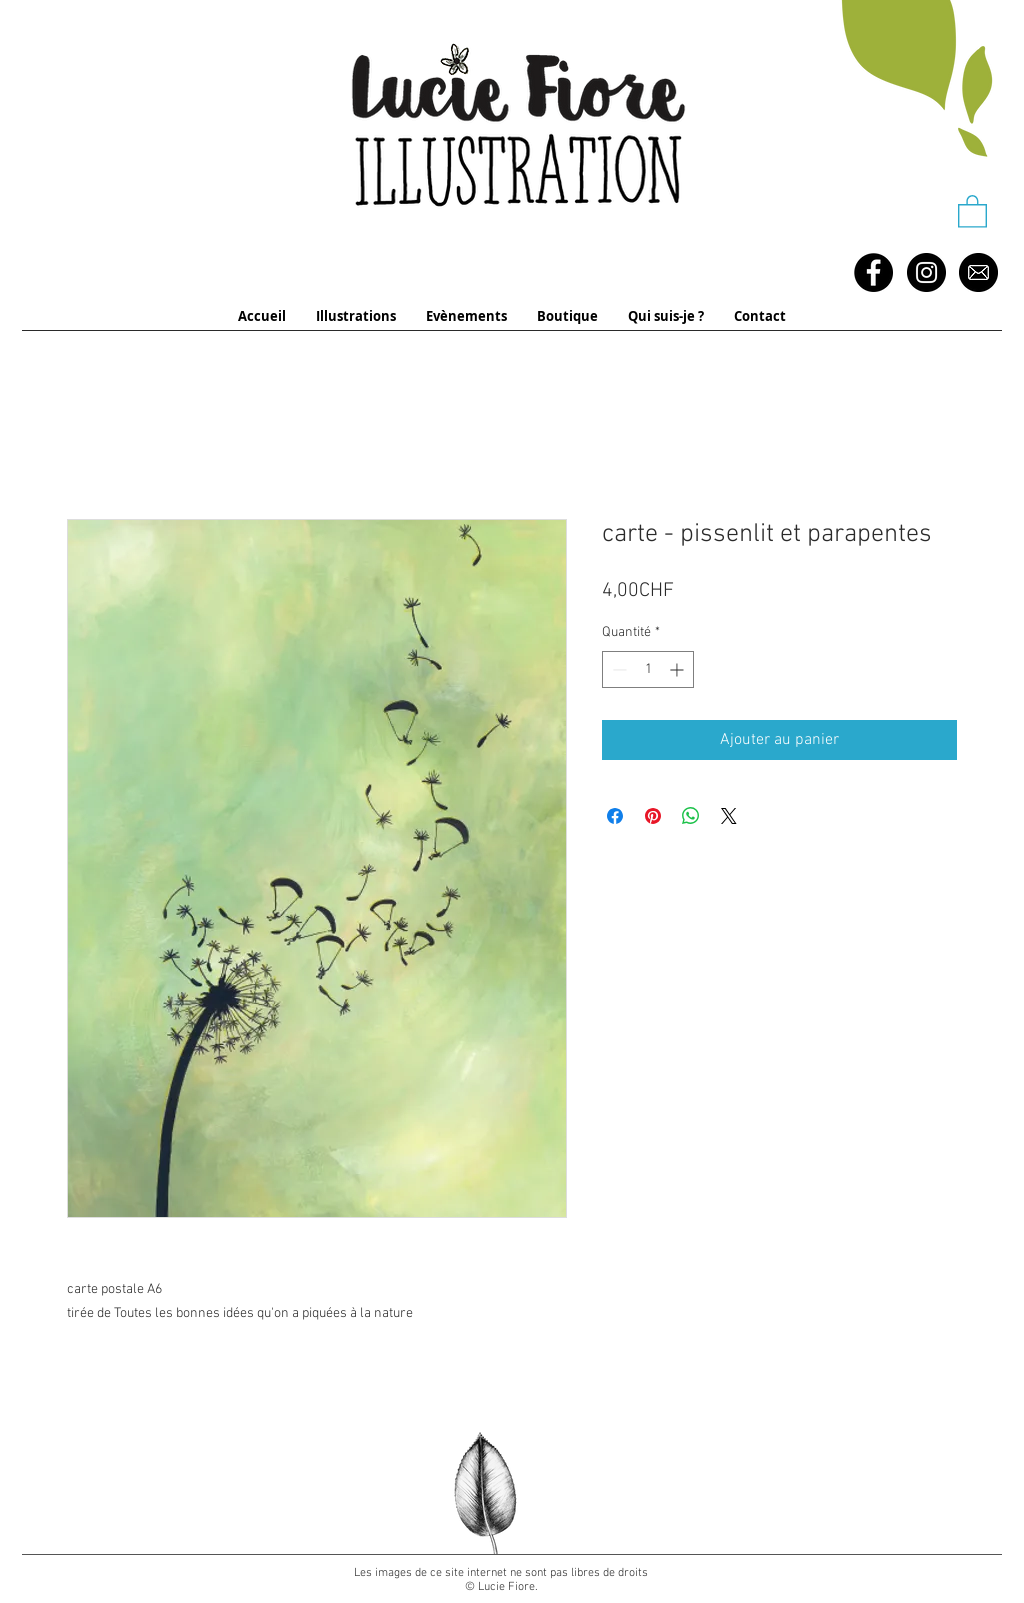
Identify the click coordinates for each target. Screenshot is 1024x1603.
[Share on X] (729, 816)
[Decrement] (617, 669)
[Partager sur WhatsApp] (691, 816)
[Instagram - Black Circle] (926, 272)
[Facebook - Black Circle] (873, 272)
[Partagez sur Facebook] (615, 816)
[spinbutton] (648, 669)
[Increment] (678, 669)
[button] (972, 210)
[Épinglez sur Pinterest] (653, 816)
